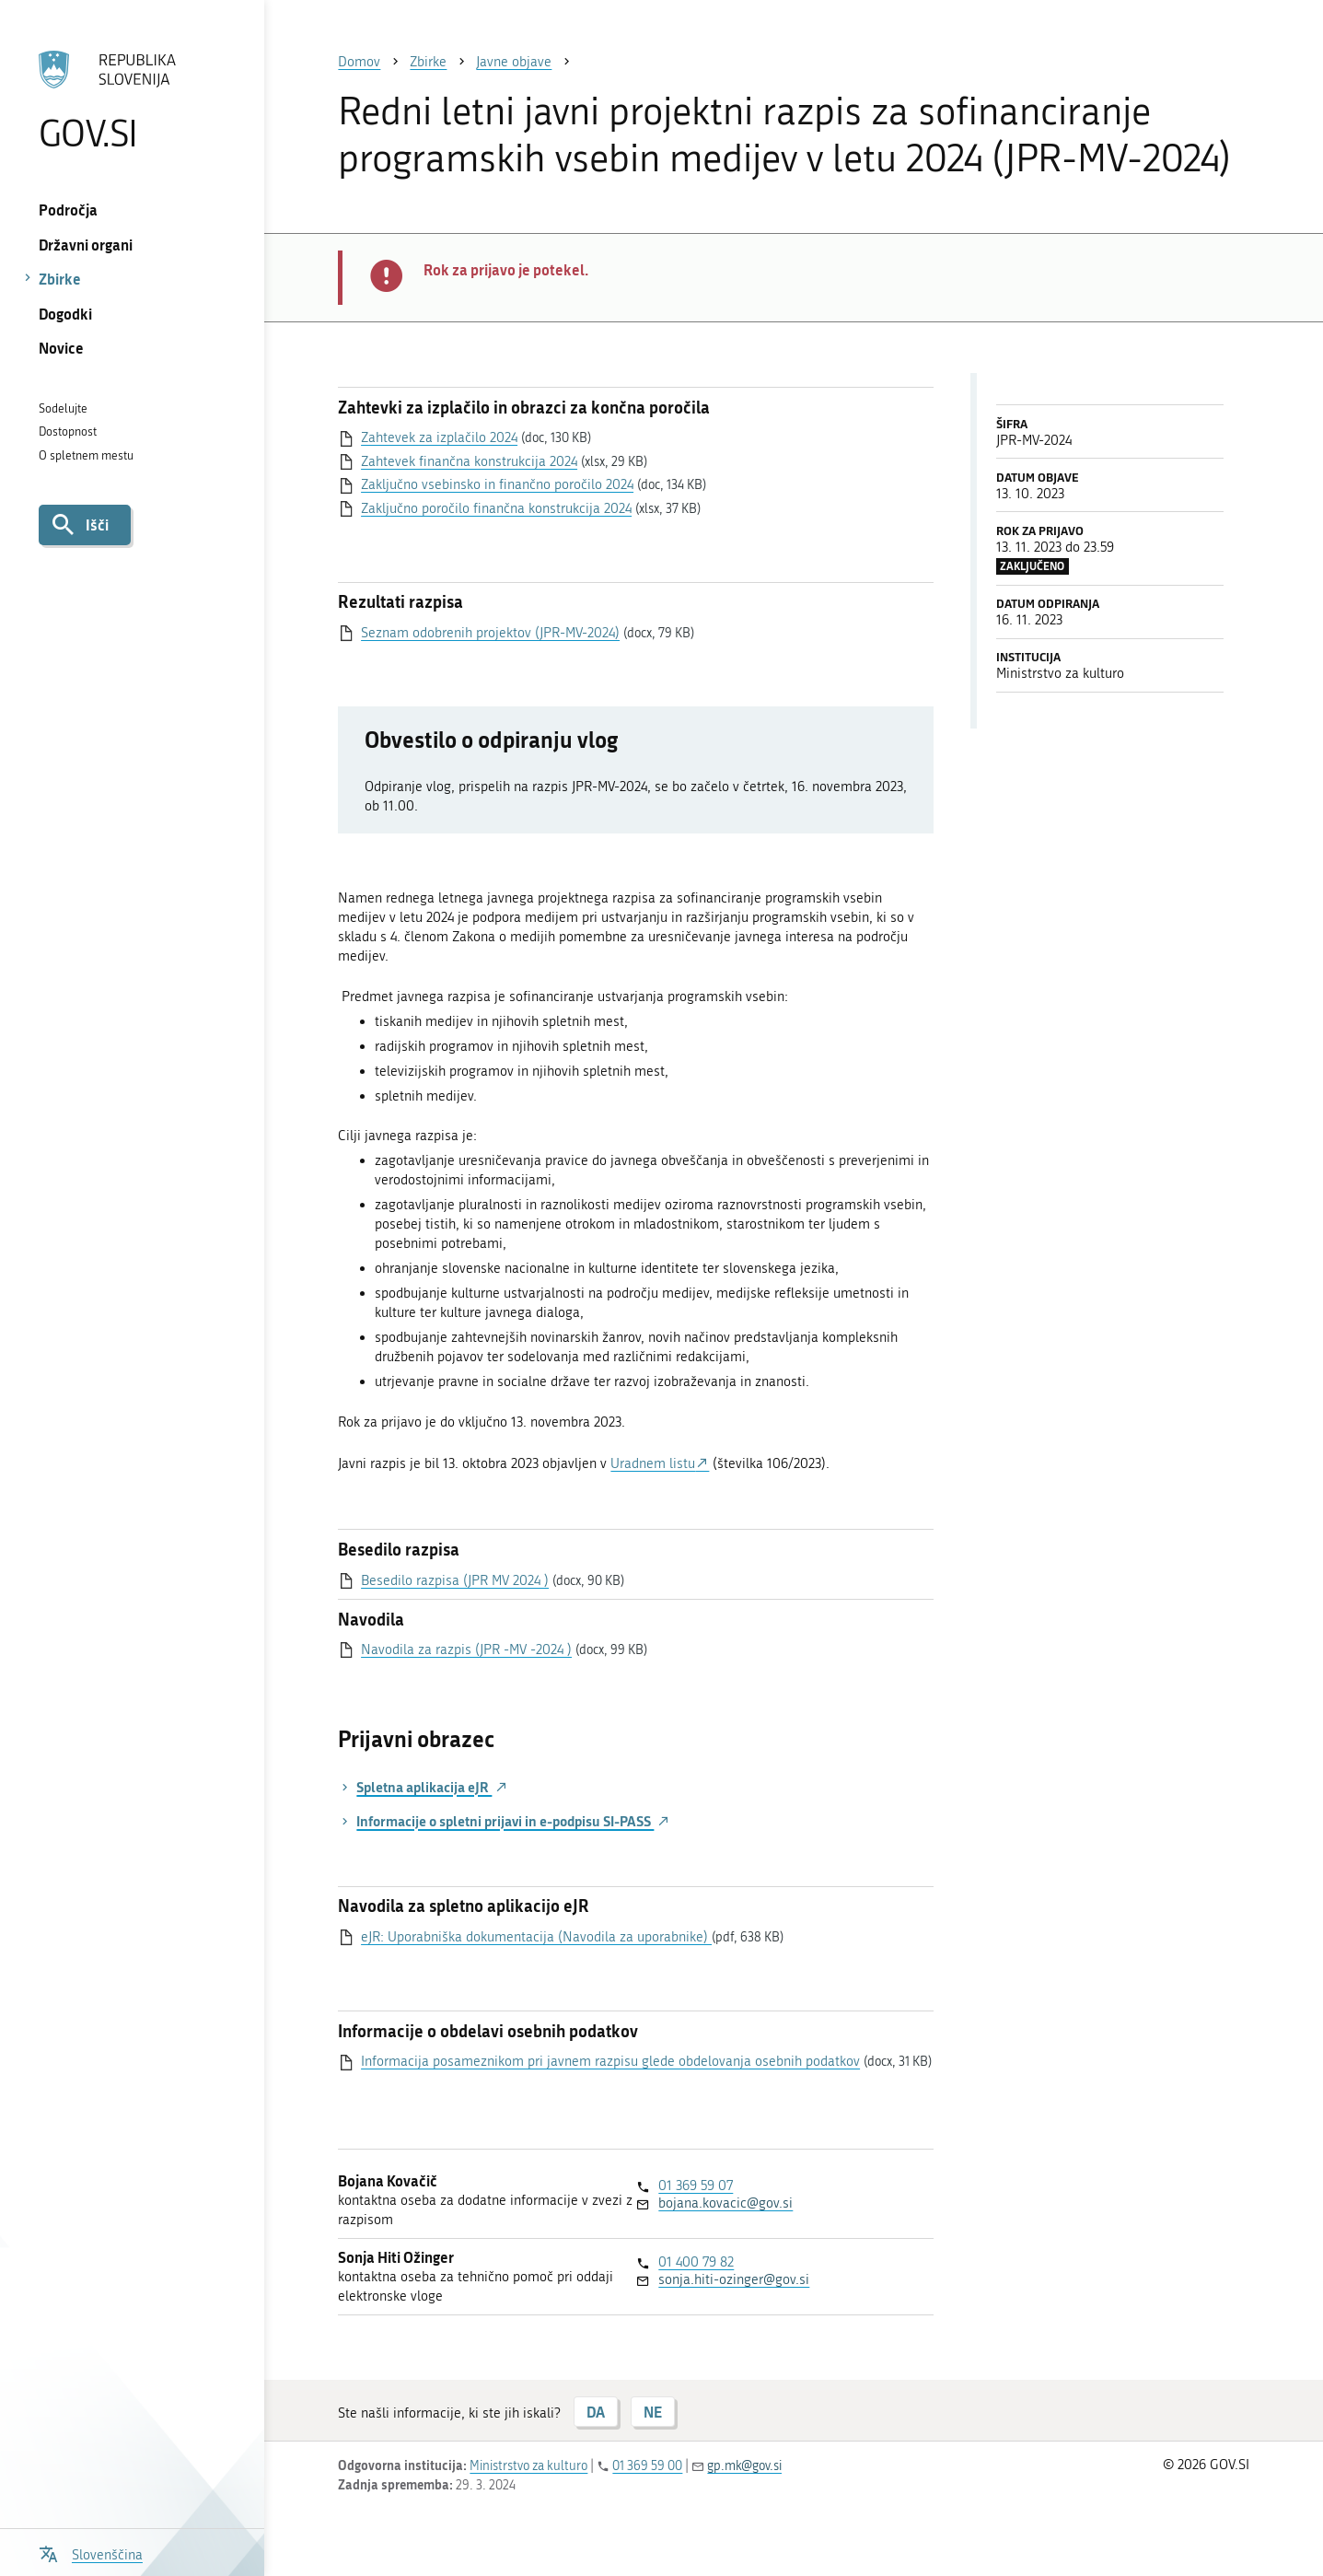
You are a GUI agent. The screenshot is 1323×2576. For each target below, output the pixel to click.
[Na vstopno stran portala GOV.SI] (132, 100)
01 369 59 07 (695, 2185)
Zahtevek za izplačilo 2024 (439, 437)
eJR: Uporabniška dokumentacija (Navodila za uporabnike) (536, 1937)
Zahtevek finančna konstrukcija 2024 (469, 461)
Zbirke (60, 278)
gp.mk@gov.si (744, 2466)
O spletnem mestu (86, 455)
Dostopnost (68, 431)
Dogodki (65, 313)
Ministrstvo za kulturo (528, 2466)
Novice (61, 347)
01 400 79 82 (696, 2262)
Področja (68, 209)
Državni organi (86, 244)
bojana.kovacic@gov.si (725, 2203)
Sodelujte (63, 408)
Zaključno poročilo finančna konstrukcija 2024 (496, 508)
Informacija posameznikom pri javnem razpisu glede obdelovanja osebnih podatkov (610, 2061)
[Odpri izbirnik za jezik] (90, 2552)
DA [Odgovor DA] (595, 2411)
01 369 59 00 (647, 2466)
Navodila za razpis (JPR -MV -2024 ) (466, 1649)
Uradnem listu (652, 1463)
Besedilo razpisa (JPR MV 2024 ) (455, 1580)
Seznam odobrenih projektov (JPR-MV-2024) (490, 632)
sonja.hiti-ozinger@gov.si (733, 2279)
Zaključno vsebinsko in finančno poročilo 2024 (497, 484)
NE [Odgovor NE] (653, 2411)
